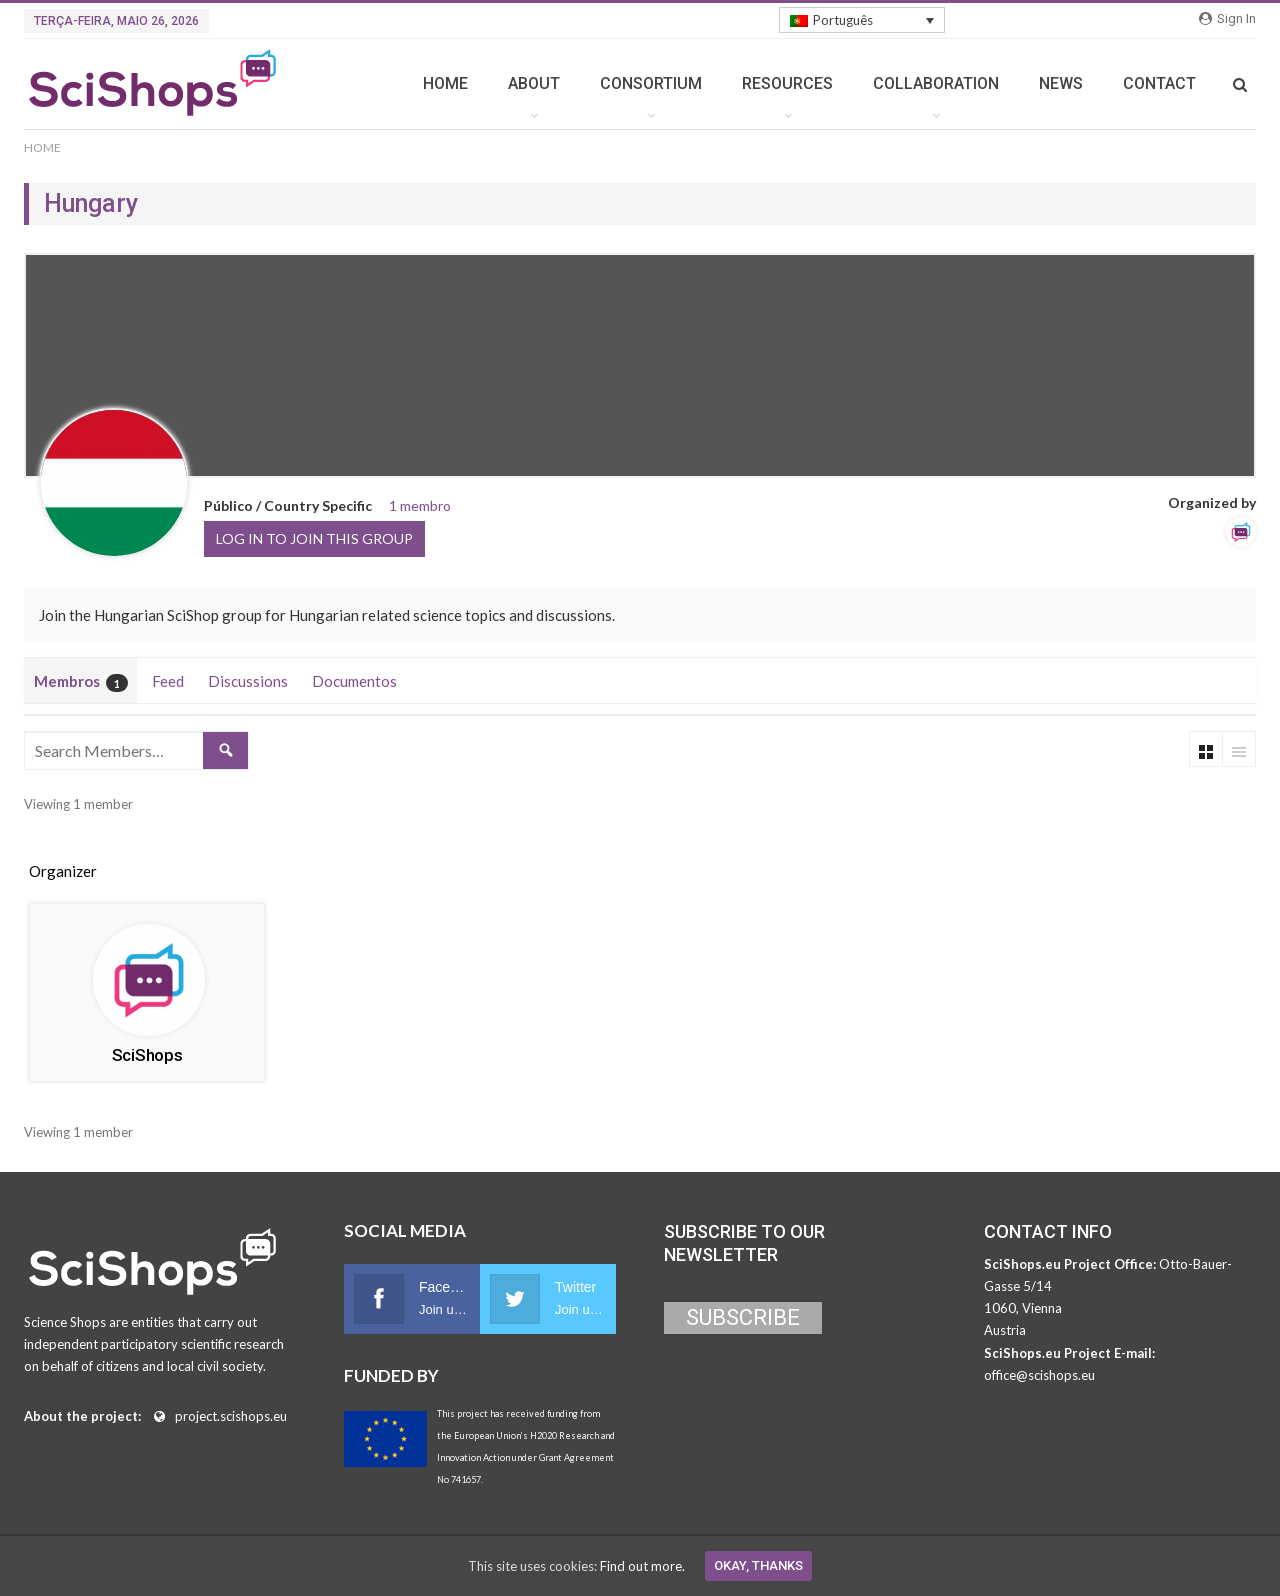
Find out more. (642, 1566)
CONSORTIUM (651, 83)
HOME (445, 83)
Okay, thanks (758, 1565)
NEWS (1061, 83)
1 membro (420, 505)
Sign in (1227, 18)
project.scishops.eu (231, 1416)
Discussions (248, 681)
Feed (168, 681)
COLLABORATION (936, 83)
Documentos (354, 681)
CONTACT (1159, 83)
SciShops (147, 1055)
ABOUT (534, 83)
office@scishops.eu (1039, 1375)
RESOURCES (787, 83)
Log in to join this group (314, 538)
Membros (81, 682)
